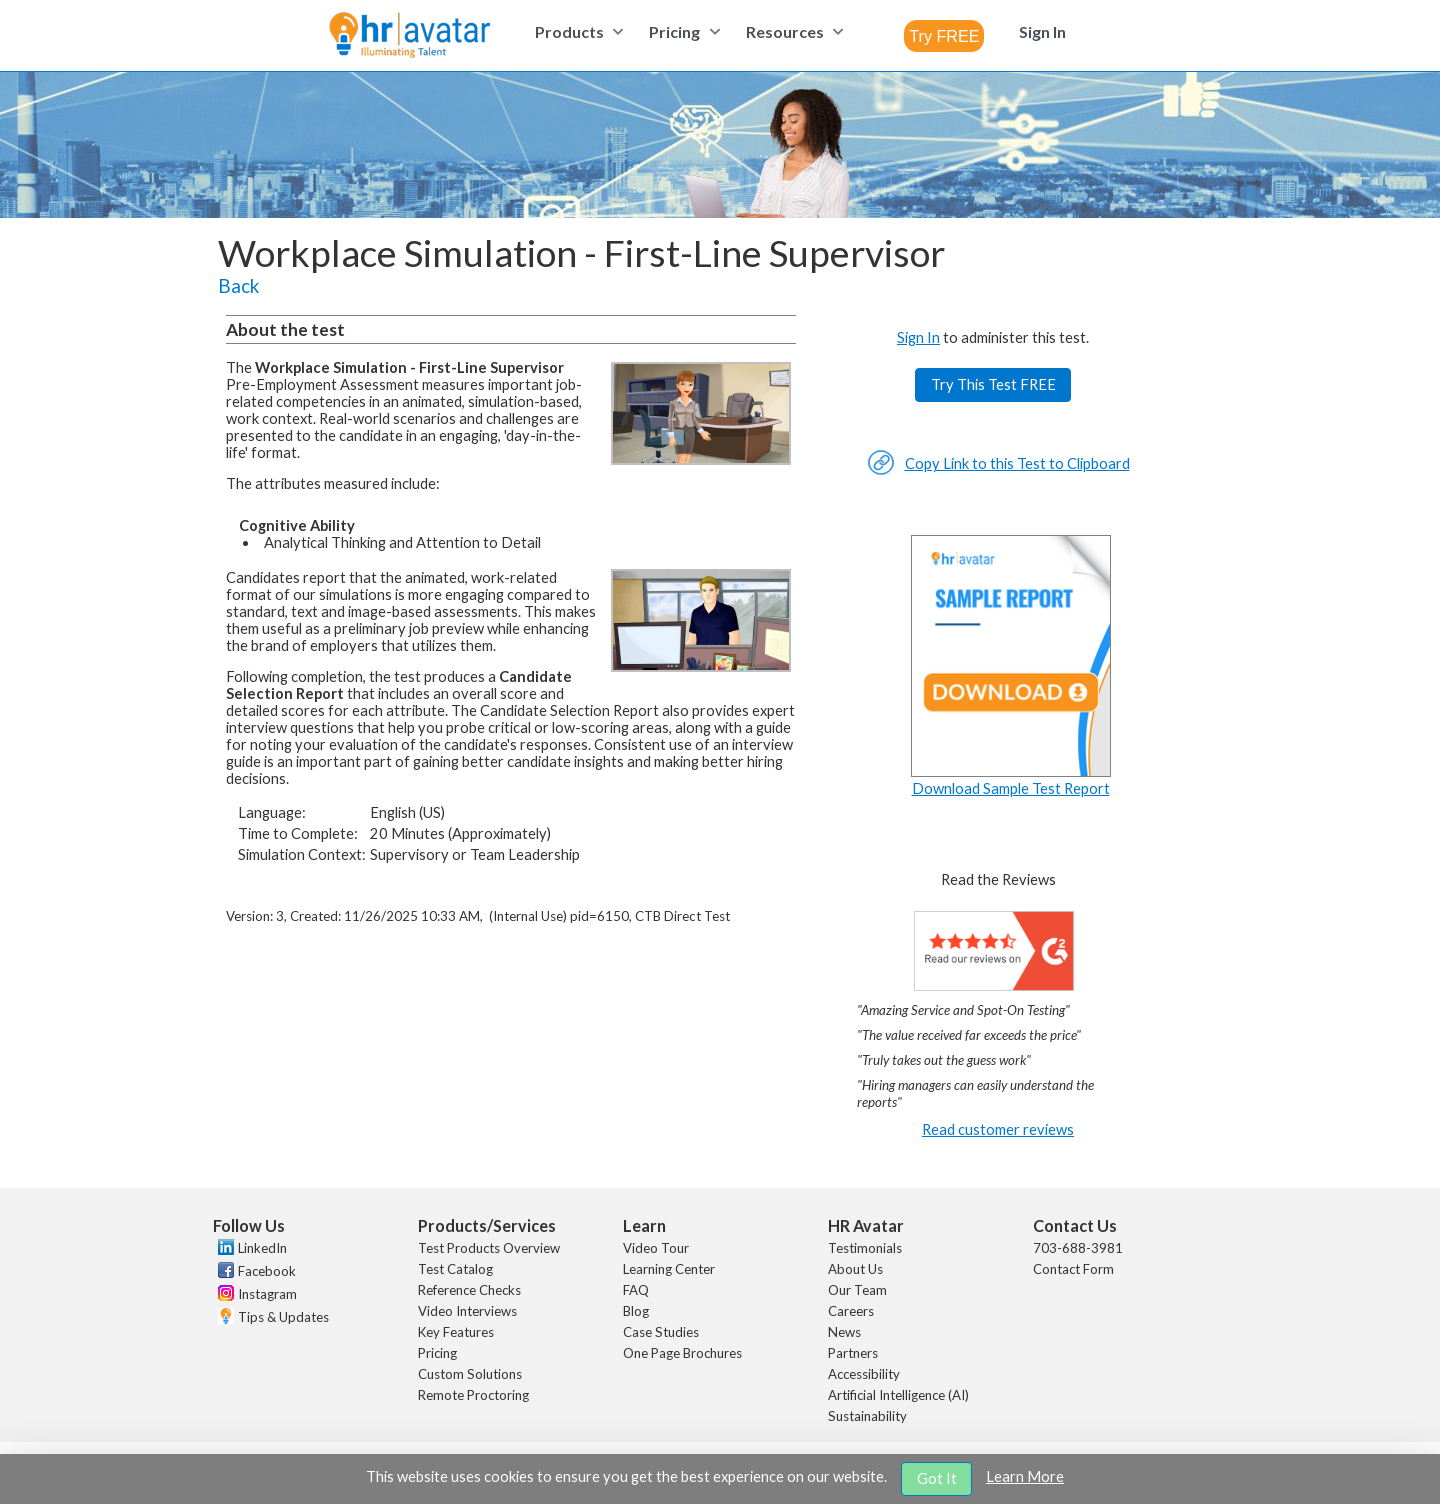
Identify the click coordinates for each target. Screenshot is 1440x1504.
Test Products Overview (489, 1248)
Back (238, 286)
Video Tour (656, 1248)
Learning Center (669, 1269)
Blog (636, 1311)
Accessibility (864, 1374)
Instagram (267, 1294)
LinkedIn (262, 1248)
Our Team (857, 1290)
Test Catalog (455, 1269)
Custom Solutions (470, 1374)
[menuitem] (576, 31)
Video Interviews (467, 1311)
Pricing (437, 1353)
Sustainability (867, 1416)
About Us (855, 1269)
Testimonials (865, 1248)
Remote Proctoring (473, 1395)
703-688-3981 (1078, 1248)
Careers (851, 1311)
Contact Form (1073, 1269)
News (844, 1332)
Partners (853, 1353)
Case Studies (661, 1332)
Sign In (918, 337)
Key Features (456, 1332)
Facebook (267, 1271)
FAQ (636, 1290)
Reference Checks (469, 1290)
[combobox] (944, 36)
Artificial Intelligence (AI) (898, 1395)
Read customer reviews (998, 1129)
